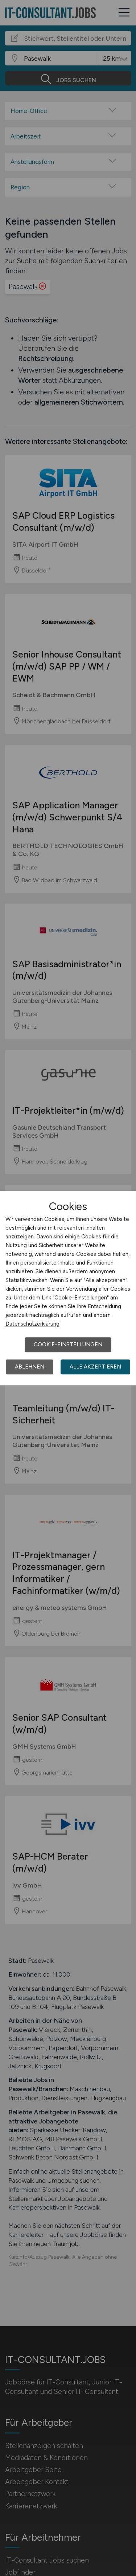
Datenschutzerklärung (32, 1324)
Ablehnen (29, 1366)
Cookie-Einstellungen (68, 1344)
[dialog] (68, 1288)
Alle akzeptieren (95, 1366)
